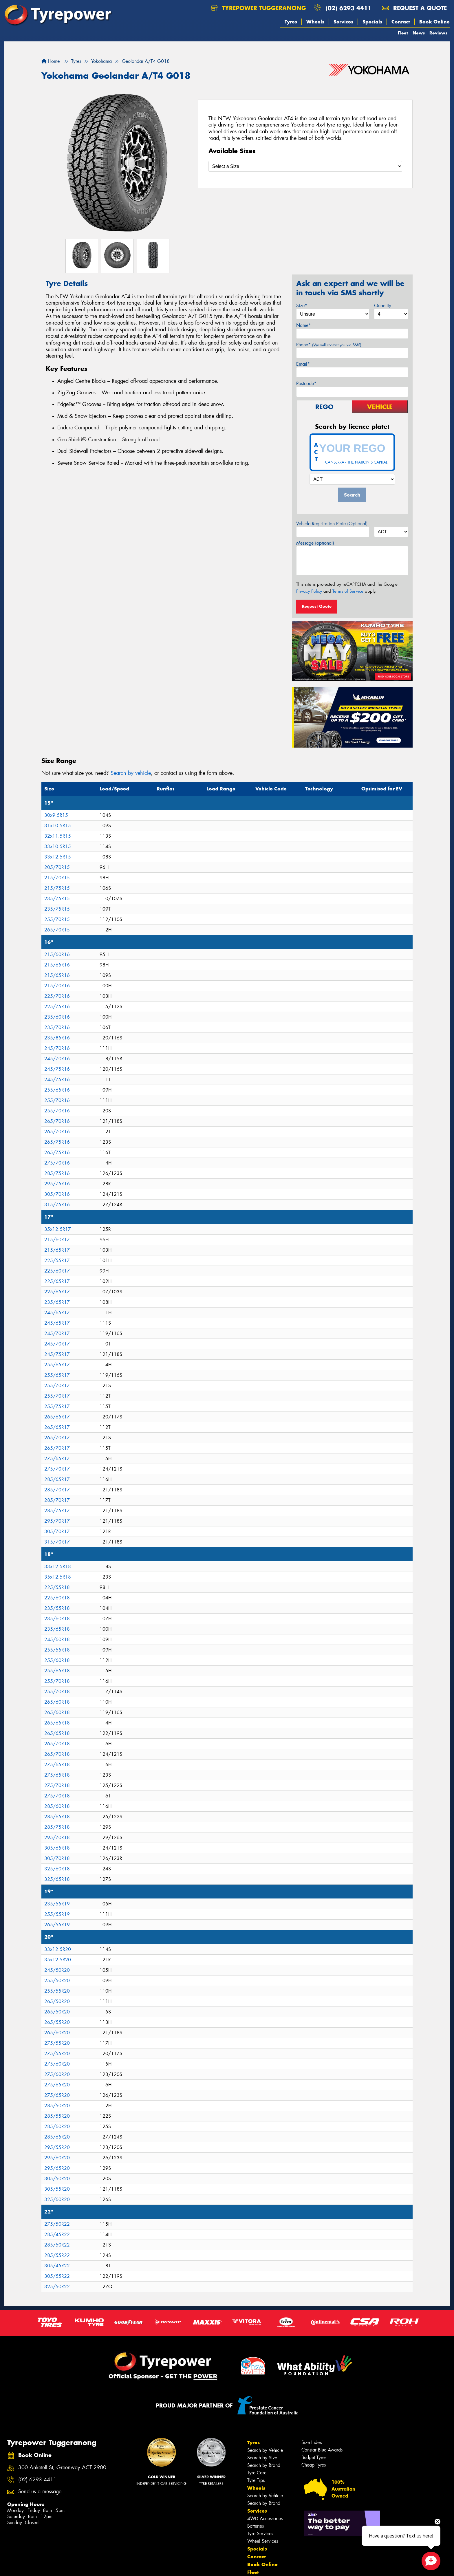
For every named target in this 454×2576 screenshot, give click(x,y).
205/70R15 (57, 867)
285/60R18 (57, 1806)
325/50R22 (57, 2287)
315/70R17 (57, 1542)
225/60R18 (57, 1598)
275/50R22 (57, 2224)
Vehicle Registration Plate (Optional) (332, 524)
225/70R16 (57, 996)
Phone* (328, 345)
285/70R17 (57, 1490)
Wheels (315, 22)
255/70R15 (57, 919)
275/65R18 (57, 1765)
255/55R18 (57, 1650)
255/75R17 (57, 1406)
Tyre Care (256, 2473)
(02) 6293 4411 (348, 8)
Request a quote (414, 8)
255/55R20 (57, 1991)
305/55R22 (57, 2276)
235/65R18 (57, 1629)
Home (50, 61)
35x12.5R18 (57, 1577)
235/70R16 (57, 1027)
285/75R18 (57, 1827)
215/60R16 (57, 954)
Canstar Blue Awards (322, 2450)
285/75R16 (57, 1173)
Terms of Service (347, 591)
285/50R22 (57, 2245)
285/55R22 (57, 2255)
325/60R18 (57, 1869)
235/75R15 (57, 899)
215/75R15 (57, 888)
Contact (400, 22)
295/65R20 (57, 2168)
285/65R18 (57, 1817)
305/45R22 (57, 2266)
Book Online (434, 22)
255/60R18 (57, 1660)
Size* (301, 306)
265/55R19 (57, 1925)
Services (343, 22)
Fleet (403, 33)
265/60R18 (57, 1702)
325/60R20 (57, 2199)
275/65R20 (57, 2085)
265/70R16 (57, 1121)
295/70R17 (57, 1521)
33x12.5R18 (57, 1566)
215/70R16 (57, 986)
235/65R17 (57, 1302)
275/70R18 (57, 1785)
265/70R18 (57, 1744)
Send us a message (39, 2491)
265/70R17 (57, 1438)
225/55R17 (57, 1260)
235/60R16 (57, 1017)
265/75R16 (57, 1142)
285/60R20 (57, 2126)
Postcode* (306, 383)
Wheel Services (262, 2541)
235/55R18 (57, 1608)
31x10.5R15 (57, 826)
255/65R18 (57, 1671)
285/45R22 (57, 2234)
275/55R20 (57, 2043)
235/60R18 (57, 1619)
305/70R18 (57, 1858)
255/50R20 (57, 1981)
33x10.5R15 (57, 846)
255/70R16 (57, 1100)
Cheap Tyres (313, 2465)
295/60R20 (57, 2158)
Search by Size (262, 2458)
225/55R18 (57, 1587)
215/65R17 (57, 1250)
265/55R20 (57, 2022)
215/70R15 (57, 878)
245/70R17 (57, 1333)
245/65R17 (57, 1313)
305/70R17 (57, 1531)
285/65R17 (57, 1479)
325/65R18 (57, 1879)
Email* (303, 364)
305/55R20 (57, 2189)
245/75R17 (57, 1354)
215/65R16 (57, 965)
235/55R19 (57, 1904)
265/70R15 (57, 930)
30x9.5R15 (56, 815)
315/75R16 (57, 1205)
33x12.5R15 (57, 857)
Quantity (382, 306)
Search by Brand (263, 2465)
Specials (372, 22)
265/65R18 (57, 1723)
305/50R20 (57, 2179)
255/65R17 (57, 1365)
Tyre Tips (256, 2480)
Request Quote (317, 606)
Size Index (311, 2442)
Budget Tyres (313, 2457)
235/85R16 (57, 1038)
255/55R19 (57, 1914)
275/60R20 (57, 2064)
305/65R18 (57, 1848)
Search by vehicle (131, 773)
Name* (303, 325)
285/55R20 (57, 2116)
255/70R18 (57, 1681)
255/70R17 (57, 1386)
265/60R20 (57, 2033)
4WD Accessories (265, 2518)
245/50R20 (57, 1970)
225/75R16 (57, 1007)
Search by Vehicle (265, 2450)
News (419, 33)
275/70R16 (57, 1163)
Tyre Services (260, 2534)
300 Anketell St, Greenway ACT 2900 (62, 2467)
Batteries (255, 2526)
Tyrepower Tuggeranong (258, 8)
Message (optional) (315, 543)
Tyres (291, 22)
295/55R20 (57, 2147)
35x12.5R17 (57, 1229)
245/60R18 (57, 1639)
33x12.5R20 (57, 1949)
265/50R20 (57, 2001)
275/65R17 (57, 1458)
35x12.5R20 (57, 1960)
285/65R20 (57, 2137)
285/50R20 (57, 2106)
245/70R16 (57, 1048)
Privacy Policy (309, 591)
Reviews (438, 33)
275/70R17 (57, 1469)
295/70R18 (57, 1837)
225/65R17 (57, 1281)
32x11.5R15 (57, 836)
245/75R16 (57, 1069)
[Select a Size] (305, 166)
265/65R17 (57, 1417)
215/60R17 (57, 1240)
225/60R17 (57, 1271)
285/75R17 (57, 1511)
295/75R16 (57, 1184)
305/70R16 (57, 1194)
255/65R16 (57, 1090)
